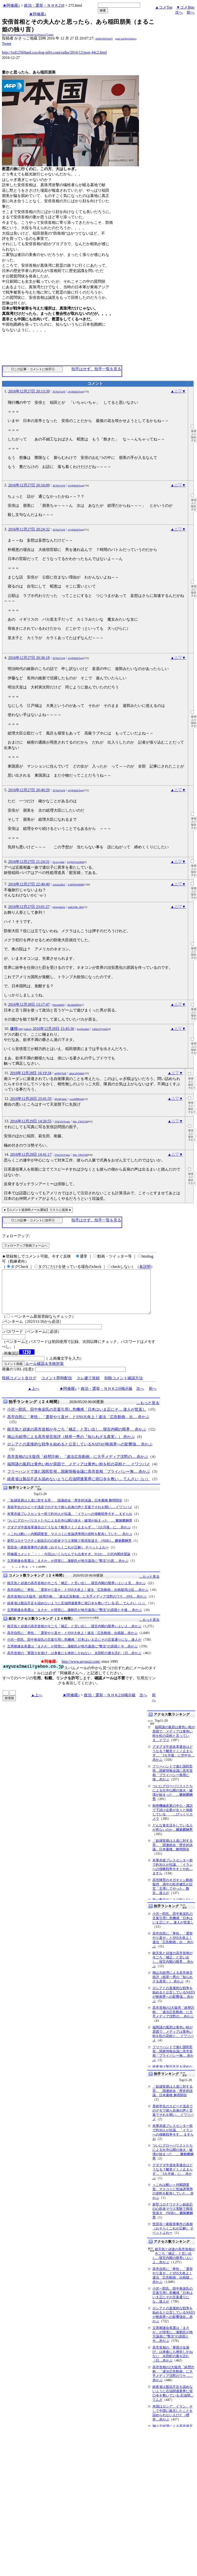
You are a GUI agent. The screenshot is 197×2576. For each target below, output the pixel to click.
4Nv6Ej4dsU (60, 1099)
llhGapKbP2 (58, 1005)
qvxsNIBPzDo (77, 1099)
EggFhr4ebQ (83, 1029)
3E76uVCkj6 (58, 391)
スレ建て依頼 (88, 1387)
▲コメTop (164, 7)
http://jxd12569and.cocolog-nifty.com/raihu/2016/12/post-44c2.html (54, 52)
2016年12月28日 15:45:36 (53, 1029)
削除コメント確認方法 (123, 1387)
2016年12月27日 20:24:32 (29, 529)
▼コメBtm (185, 7)
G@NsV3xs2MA (75, 862)
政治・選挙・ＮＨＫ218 (44, 5)
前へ (190, 12)
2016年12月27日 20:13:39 (29, 391)
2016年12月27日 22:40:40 (29, 884)
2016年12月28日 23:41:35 (31, 1099)
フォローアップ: (16, 1236)
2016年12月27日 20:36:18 (29, 658)
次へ (179, 12)
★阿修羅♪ (11, 5)
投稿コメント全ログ (19, 1387)
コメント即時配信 (56, 1387)
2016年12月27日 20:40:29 (29, 790)
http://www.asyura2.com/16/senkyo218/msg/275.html (27, 34)
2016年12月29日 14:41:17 (31, 1154)
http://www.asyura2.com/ (81, 1670)
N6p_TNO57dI (80, 1121)
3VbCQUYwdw (62, 1121)
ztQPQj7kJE (60, 1073)
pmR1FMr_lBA (75, 907)
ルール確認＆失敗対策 (44, 1372)
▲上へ (33, 1397)
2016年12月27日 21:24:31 (29, 862)
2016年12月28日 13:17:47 (29, 1004)
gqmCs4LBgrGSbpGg (125, 38)
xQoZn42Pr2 (58, 884)
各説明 (145, 1267)
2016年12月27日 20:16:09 (29, 485)
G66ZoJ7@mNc (100, 1029)
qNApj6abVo (58, 907)
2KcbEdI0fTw (74, 1005)
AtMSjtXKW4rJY (104, 38)
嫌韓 (21, 1029)
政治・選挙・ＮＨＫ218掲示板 (107, 1397)
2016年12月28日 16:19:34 (30, 1073)
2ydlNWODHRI (76, 884)
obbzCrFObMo (76, 1073)
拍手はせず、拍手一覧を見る (96, 369)
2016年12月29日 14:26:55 (31, 1121)
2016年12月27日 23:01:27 (29, 907)
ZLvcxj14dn (58, 862)
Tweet (6, 43)
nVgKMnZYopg (76, 391)
